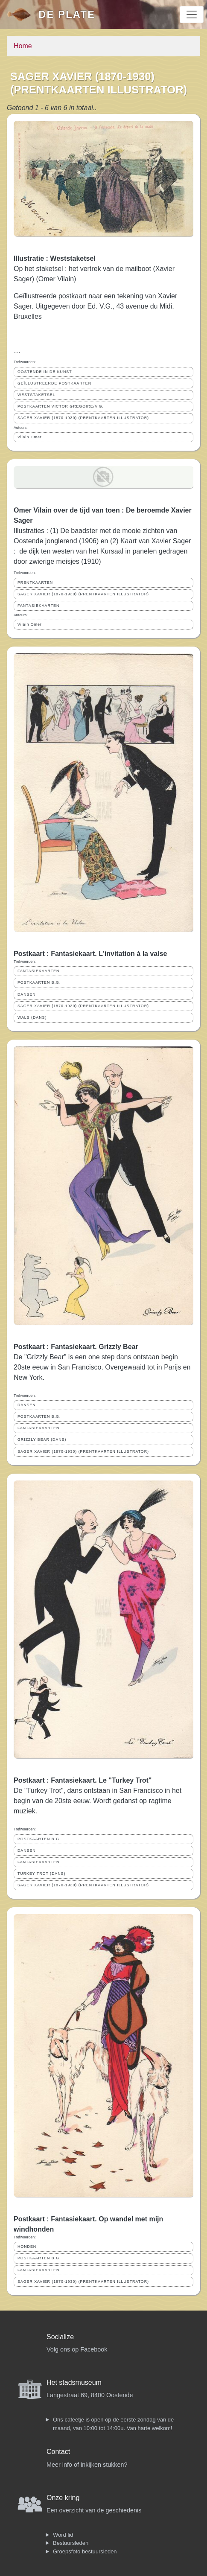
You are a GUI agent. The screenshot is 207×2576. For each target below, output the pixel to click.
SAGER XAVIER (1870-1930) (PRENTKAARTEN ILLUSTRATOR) (83, 418)
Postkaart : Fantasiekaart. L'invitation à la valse (90, 953)
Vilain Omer (29, 437)
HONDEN (26, 2246)
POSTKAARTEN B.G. (39, 982)
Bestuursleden (70, 2543)
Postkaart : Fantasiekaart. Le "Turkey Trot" (83, 1780)
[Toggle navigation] (192, 14)
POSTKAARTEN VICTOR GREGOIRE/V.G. (60, 406)
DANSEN (26, 994)
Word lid (63, 2535)
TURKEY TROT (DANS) (41, 1873)
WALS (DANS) (32, 1017)
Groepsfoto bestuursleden (85, 2551)
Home (23, 46)
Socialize (60, 2336)
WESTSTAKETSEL (36, 395)
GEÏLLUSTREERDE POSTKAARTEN (54, 383)
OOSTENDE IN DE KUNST (44, 372)
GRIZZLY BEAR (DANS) (41, 1439)
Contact (58, 2451)
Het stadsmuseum (74, 2382)
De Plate (66, 14)
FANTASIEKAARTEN (38, 605)
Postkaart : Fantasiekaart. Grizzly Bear (76, 1346)
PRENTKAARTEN (35, 582)
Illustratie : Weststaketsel (55, 258)
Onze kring (63, 2497)
